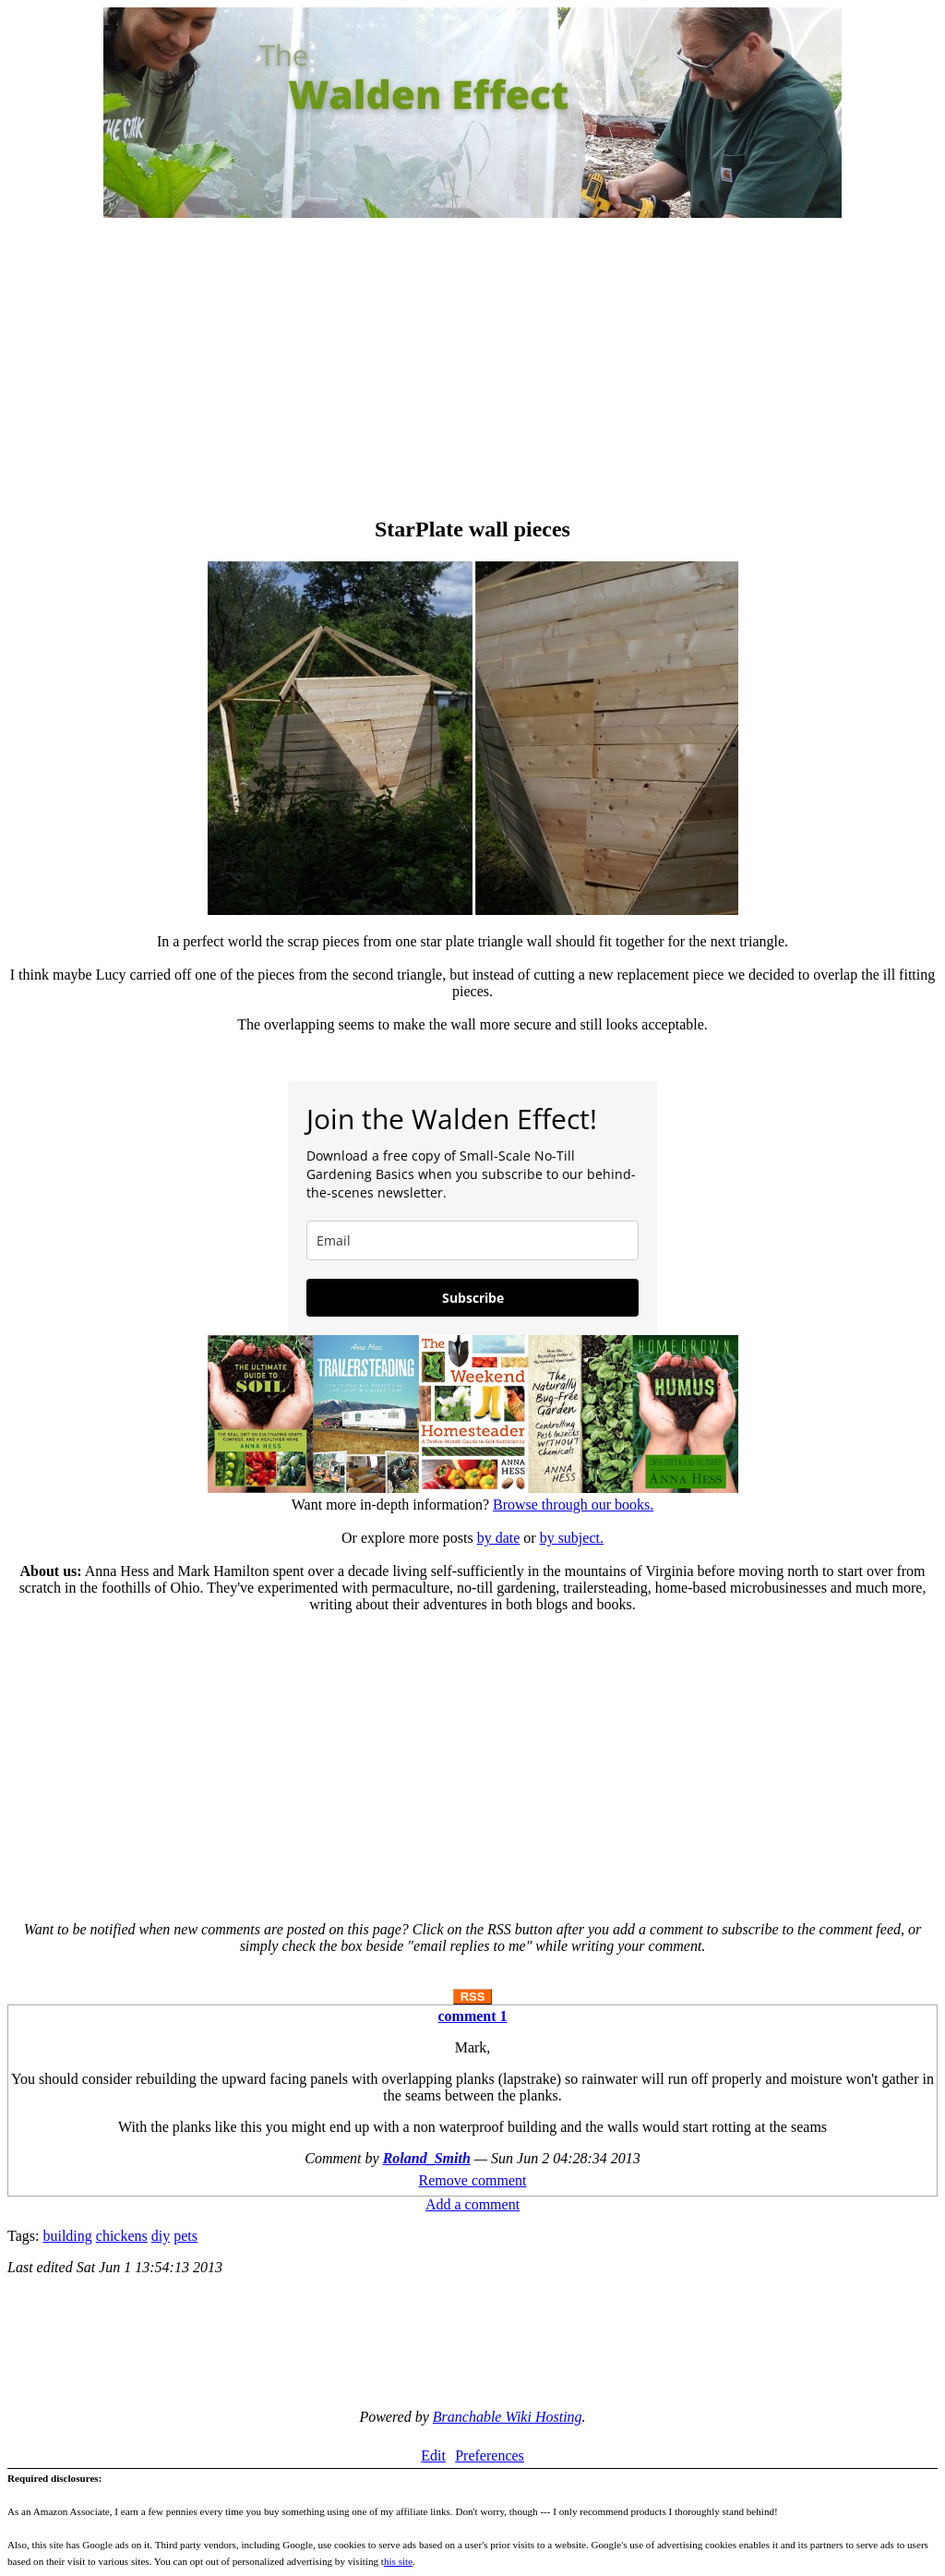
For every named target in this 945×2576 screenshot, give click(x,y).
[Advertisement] (472, 369)
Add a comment (472, 2204)
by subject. (572, 1538)
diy (160, 2236)
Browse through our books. (573, 1504)
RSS (473, 1997)
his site (398, 2561)
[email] (472, 1240)
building (66, 2236)
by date (498, 1538)
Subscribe (473, 1297)
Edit (433, 2455)
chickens (122, 2236)
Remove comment (473, 2180)
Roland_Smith (427, 2158)
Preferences (489, 2455)
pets (185, 2236)
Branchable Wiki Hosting (507, 2417)
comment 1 (472, 2016)
